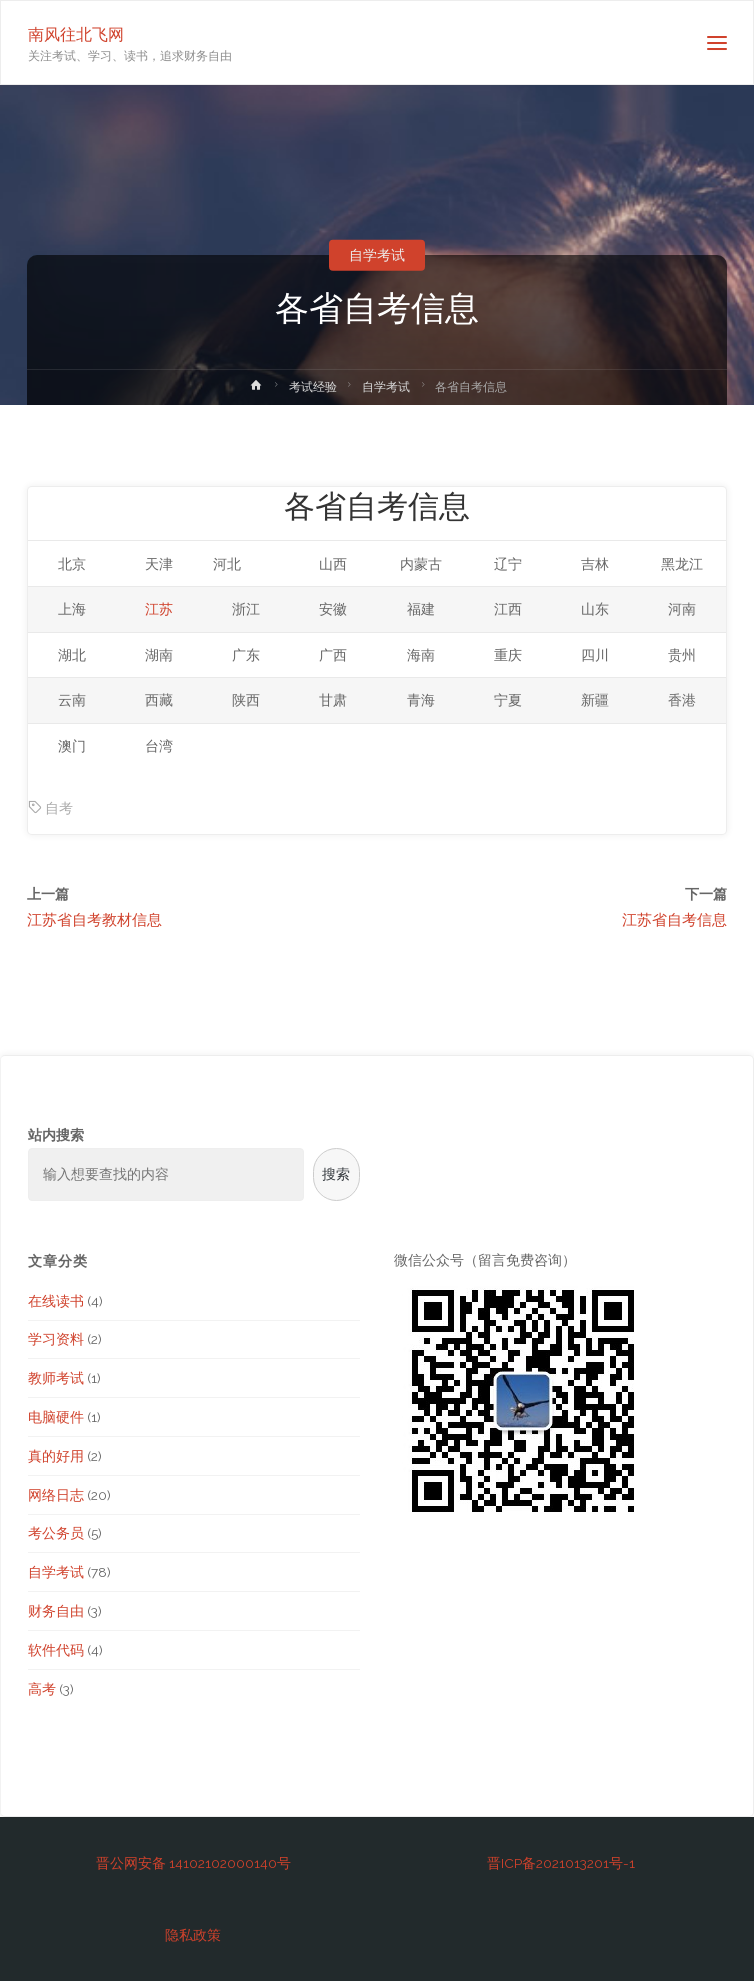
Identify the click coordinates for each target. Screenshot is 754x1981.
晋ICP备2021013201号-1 (561, 1863)
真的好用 (56, 1456)
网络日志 (56, 1495)
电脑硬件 (56, 1417)
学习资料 (56, 1339)
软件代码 (56, 1650)
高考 (42, 1689)
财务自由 (56, 1611)
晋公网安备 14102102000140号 (193, 1863)
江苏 (159, 609)
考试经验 (313, 387)
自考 (59, 808)
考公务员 (56, 1533)
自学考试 (377, 255)
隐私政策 (193, 1935)
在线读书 (56, 1301)
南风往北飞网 (76, 33)
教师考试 (56, 1378)
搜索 (336, 1174)
